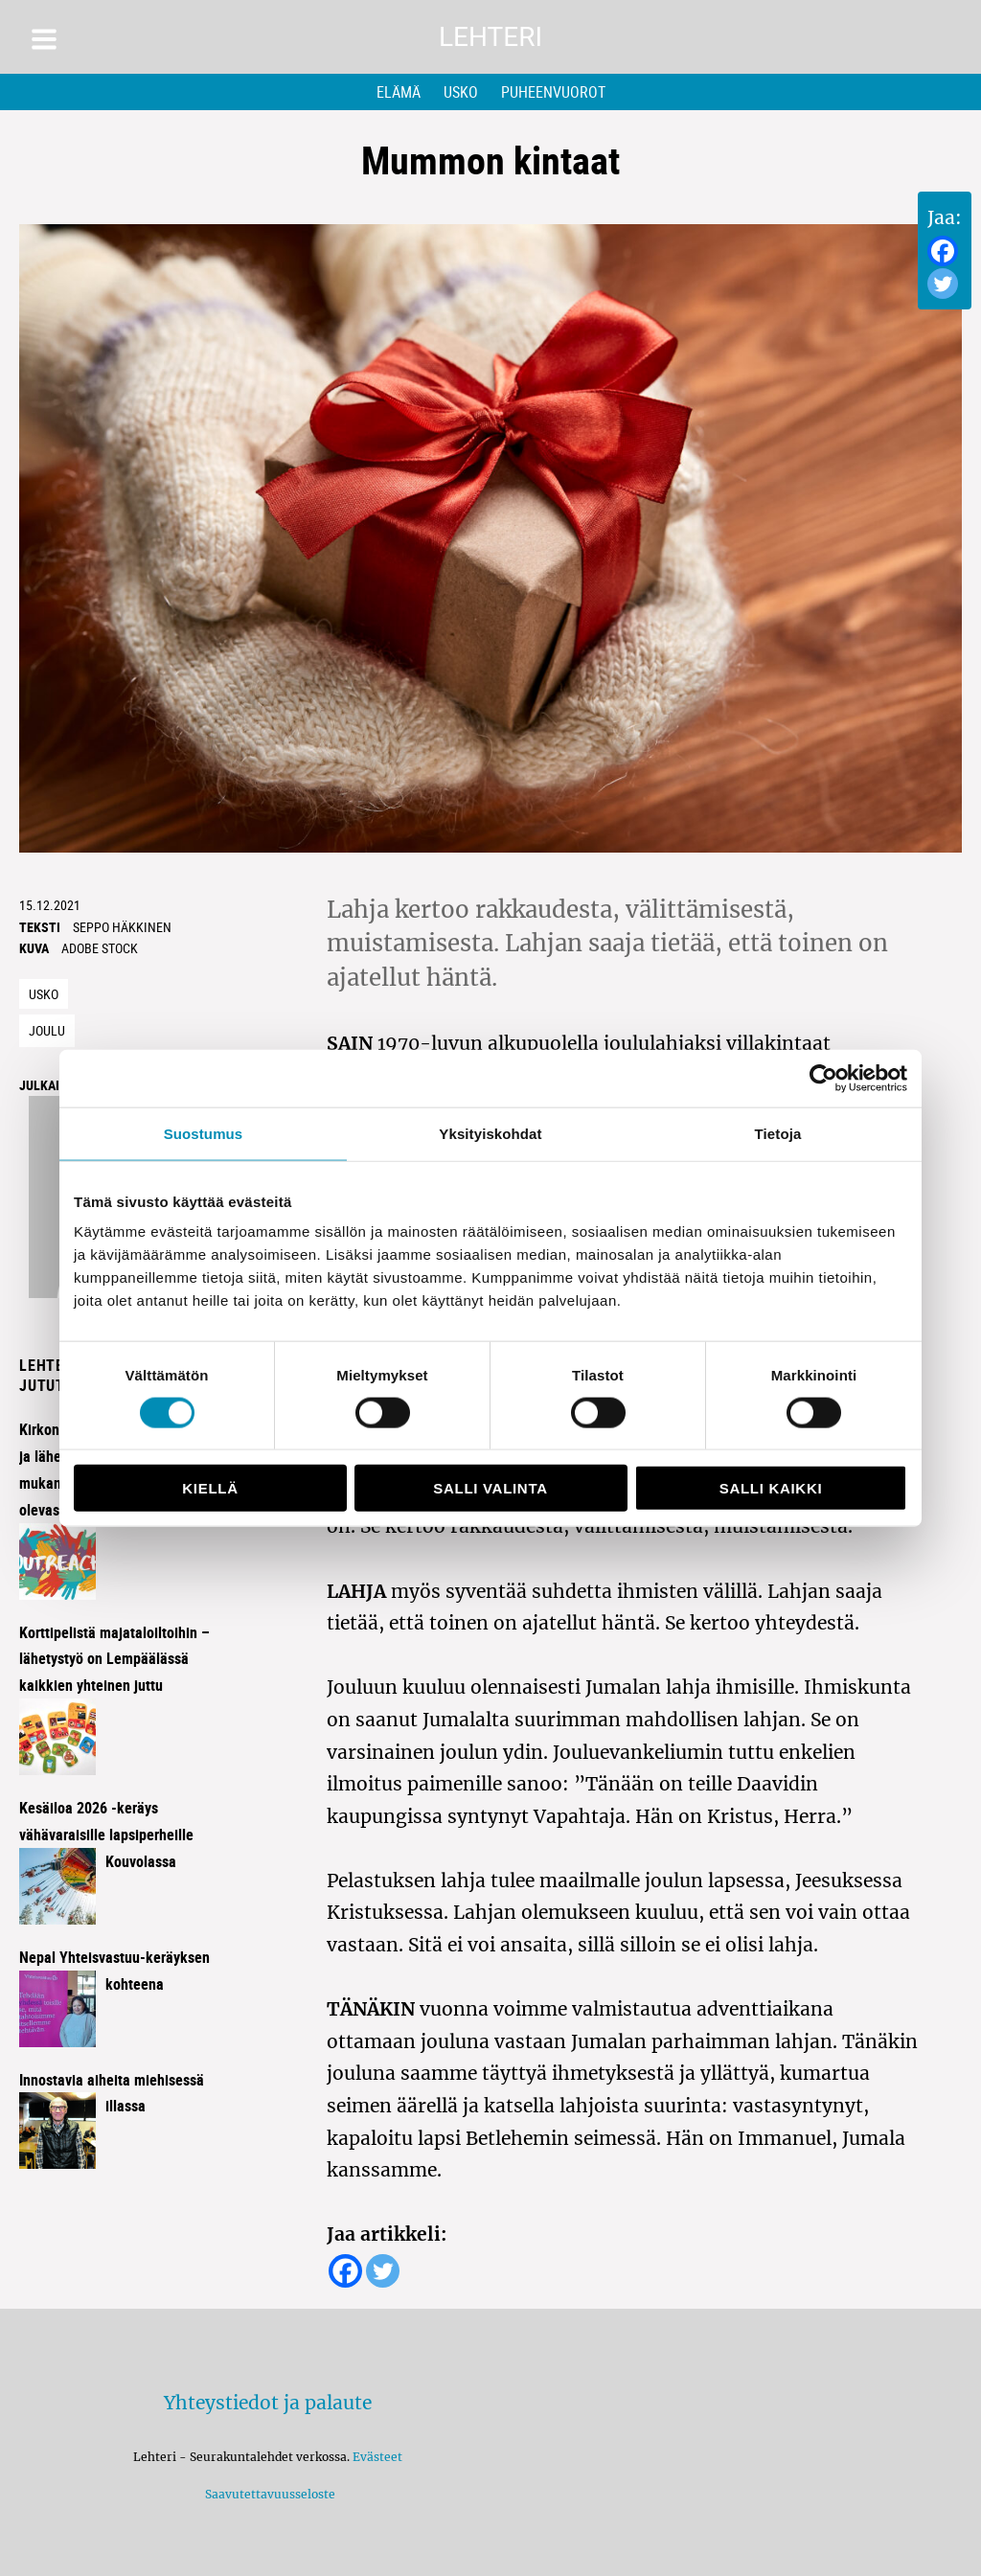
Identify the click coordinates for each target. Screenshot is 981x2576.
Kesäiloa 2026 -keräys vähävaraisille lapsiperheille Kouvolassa (106, 1834)
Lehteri (490, 37)
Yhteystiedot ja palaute (268, 2402)
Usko (461, 92)
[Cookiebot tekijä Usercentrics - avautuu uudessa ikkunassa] (823, 1077)
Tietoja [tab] (778, 1133)
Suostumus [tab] (203, 1133)
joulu (47, 1030)
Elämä (398, 92)
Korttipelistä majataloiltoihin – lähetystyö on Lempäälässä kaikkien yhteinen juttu (114, 1659)
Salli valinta (490, 1488)
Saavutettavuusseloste (267, 2494)
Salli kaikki (771, 1488)
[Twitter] (942, 283)
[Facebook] (942, 251)
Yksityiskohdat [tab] (490, 1133)
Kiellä (210, 1488)
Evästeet (377, 2457)
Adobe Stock (99, 948)
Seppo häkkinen (122, 927)
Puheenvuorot (553, 92)
